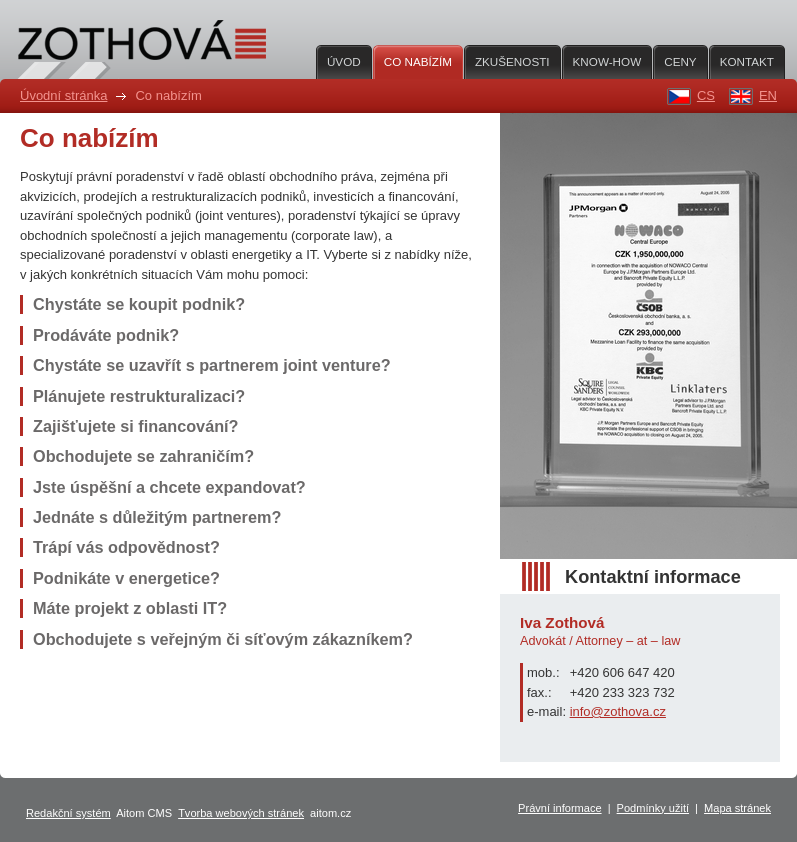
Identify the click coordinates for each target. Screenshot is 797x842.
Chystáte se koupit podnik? (139, 304)
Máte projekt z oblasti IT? (130, 608)
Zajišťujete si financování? (136, 426)
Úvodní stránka (63, 95)
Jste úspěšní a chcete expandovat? (169, 487)
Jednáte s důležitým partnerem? (157, 517)
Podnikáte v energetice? (126, 578)
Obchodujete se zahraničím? (143, 456)
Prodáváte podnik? (106, 335)
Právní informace (560, 808)
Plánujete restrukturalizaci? (139, 396)
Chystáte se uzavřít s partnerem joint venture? (212, 365)
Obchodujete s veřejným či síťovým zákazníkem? (223, 639)
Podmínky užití (653, 808)
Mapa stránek (737, 808)
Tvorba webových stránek (241, 813)
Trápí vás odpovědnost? (126, 547)
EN (768, 95)
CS (706, 95)
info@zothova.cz (618, 711)
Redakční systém (68, 813)
